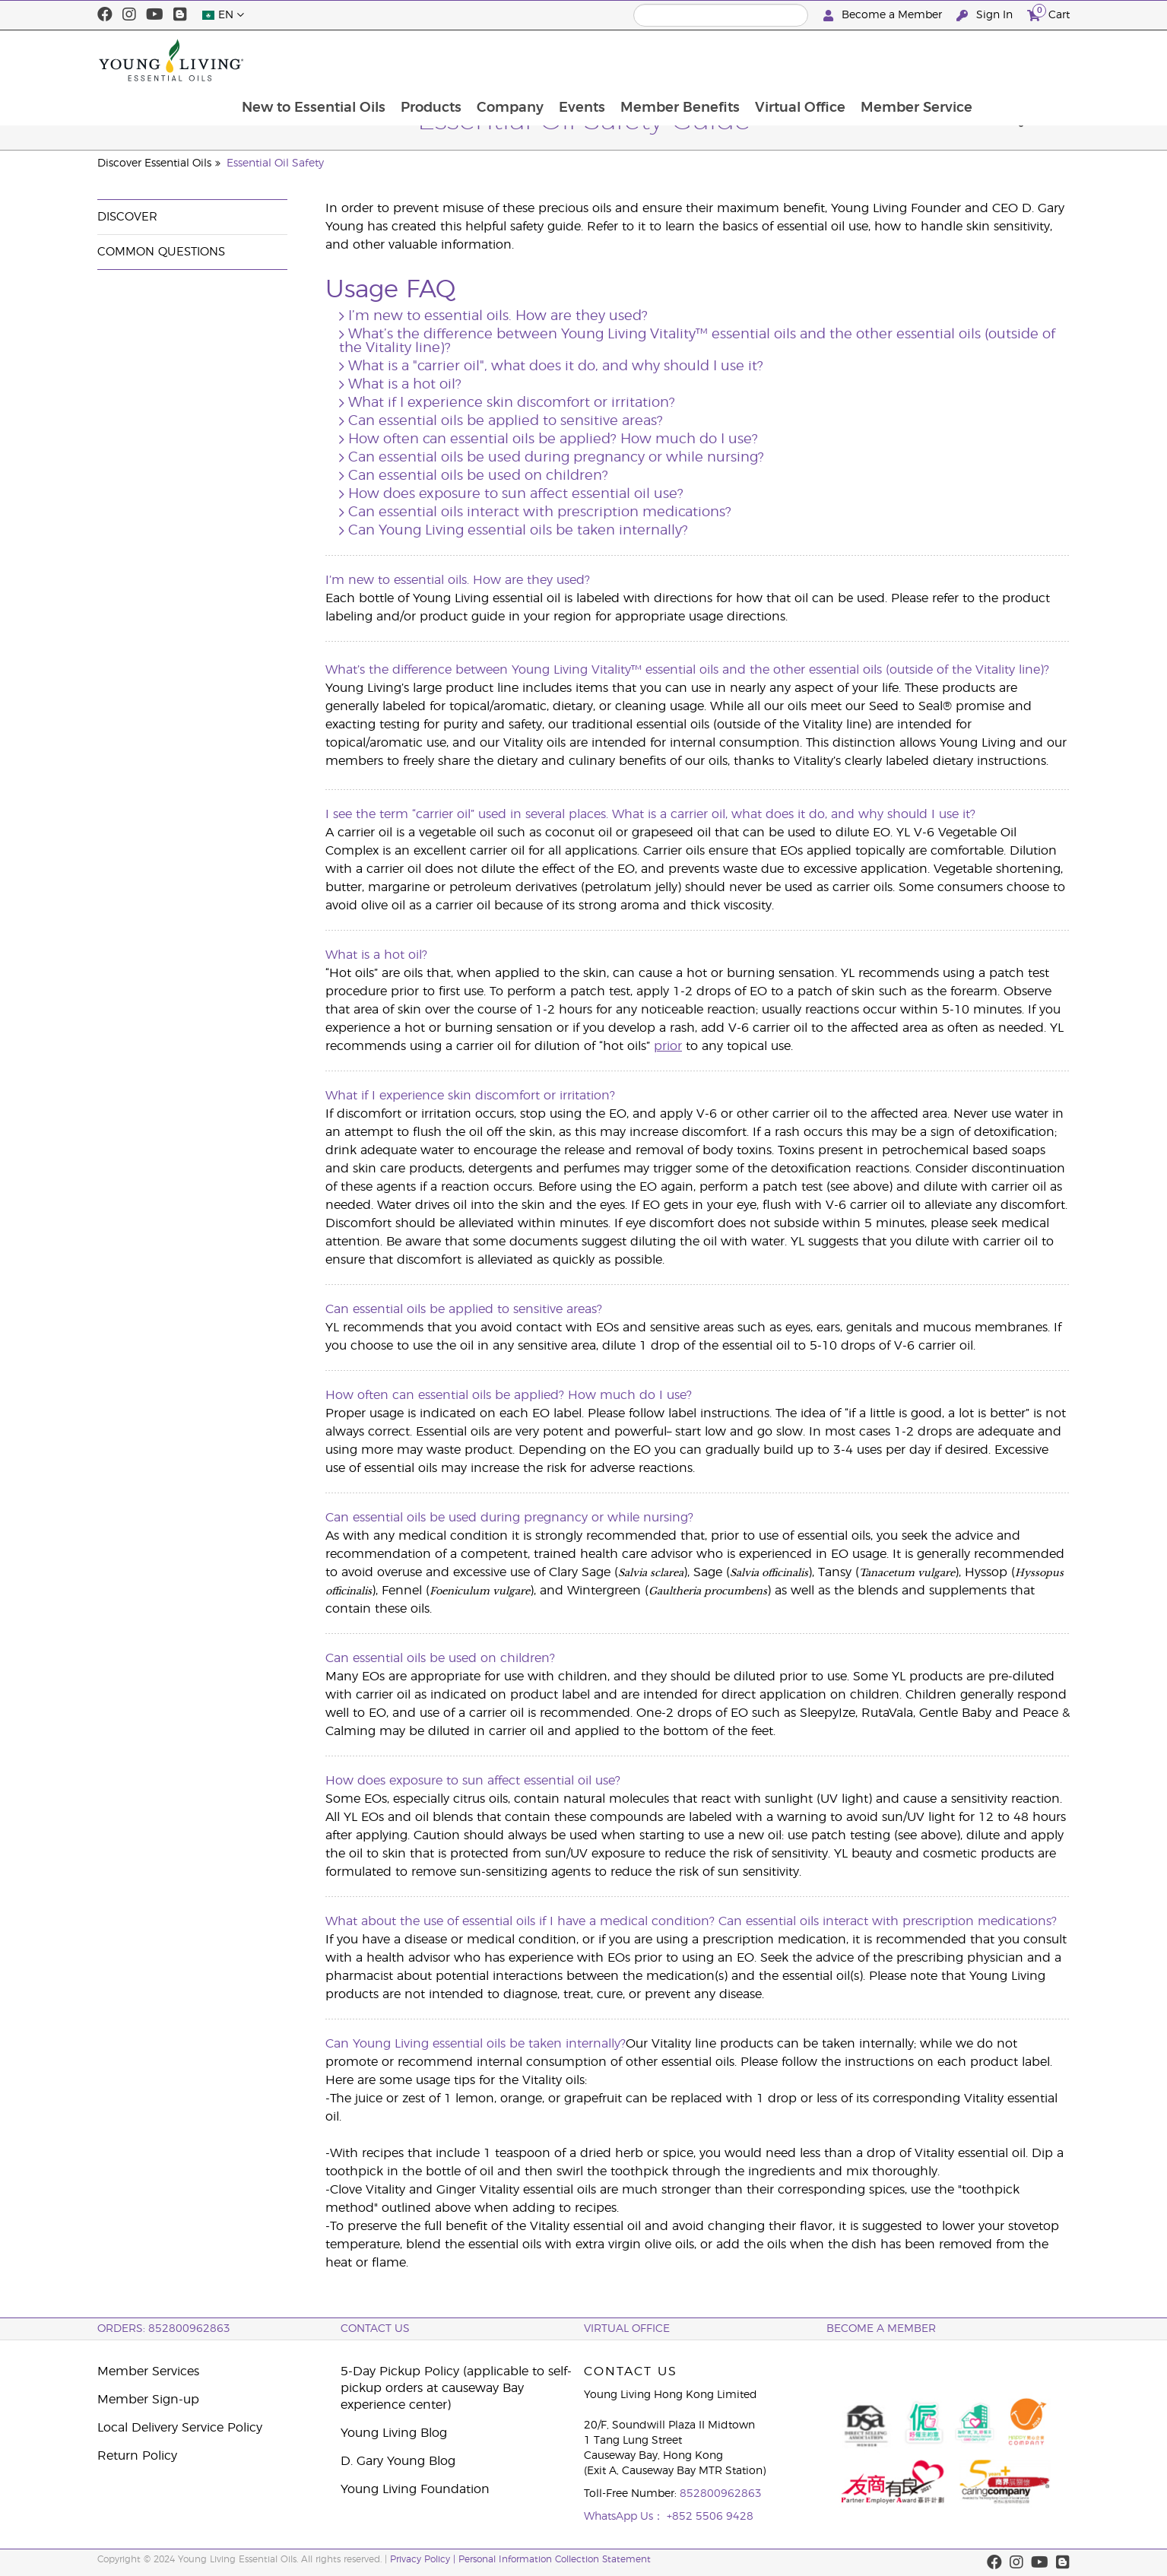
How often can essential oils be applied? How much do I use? (553, 439)
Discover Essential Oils (154, 163)
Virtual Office (887, 60)
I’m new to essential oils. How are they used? (498, 316)
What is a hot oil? (404, 385)
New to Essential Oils (393, 60)
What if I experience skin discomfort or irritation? (511, 403)
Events (666, 60)
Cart (1048, 13)
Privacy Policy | (424, 2559)
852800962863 (721, 2494)
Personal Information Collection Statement (554, 2559)
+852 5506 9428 (710, 2516)
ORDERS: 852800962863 (163, 2329)
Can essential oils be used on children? (478, 476)
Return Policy (137, 2456)
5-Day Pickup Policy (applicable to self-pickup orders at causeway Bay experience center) (456, 2388)
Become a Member (884, 15)
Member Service (1005, 60)
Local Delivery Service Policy (179, 2428)
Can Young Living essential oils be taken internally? (518, 531)
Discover (127, 217)
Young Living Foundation (415, 2489)
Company (593, 60)
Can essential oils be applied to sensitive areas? (505, 421)
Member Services (148, 2371)
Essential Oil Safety (275, 163)
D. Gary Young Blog (398, 2461)
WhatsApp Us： (625, 2516)
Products (512, 60)
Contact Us (375, 2329)
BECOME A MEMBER (881, 2329)
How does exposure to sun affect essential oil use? (515, 494)
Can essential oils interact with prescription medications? (539, 512)
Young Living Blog (394, 2433)
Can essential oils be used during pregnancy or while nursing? (556, 458)
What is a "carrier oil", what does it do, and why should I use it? (555, 366)
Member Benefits (766, 60)
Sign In (986, 15)
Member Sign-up (148, 2400)
